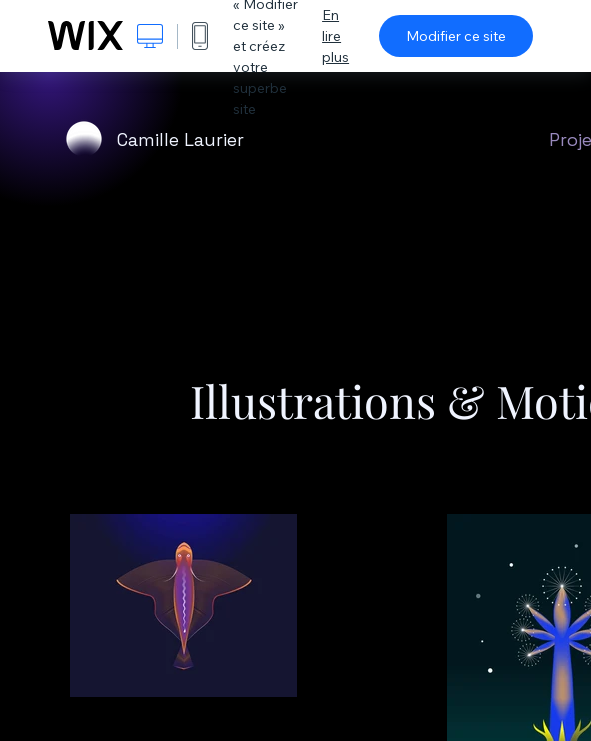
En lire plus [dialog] (335, 36)
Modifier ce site (456, 36)
